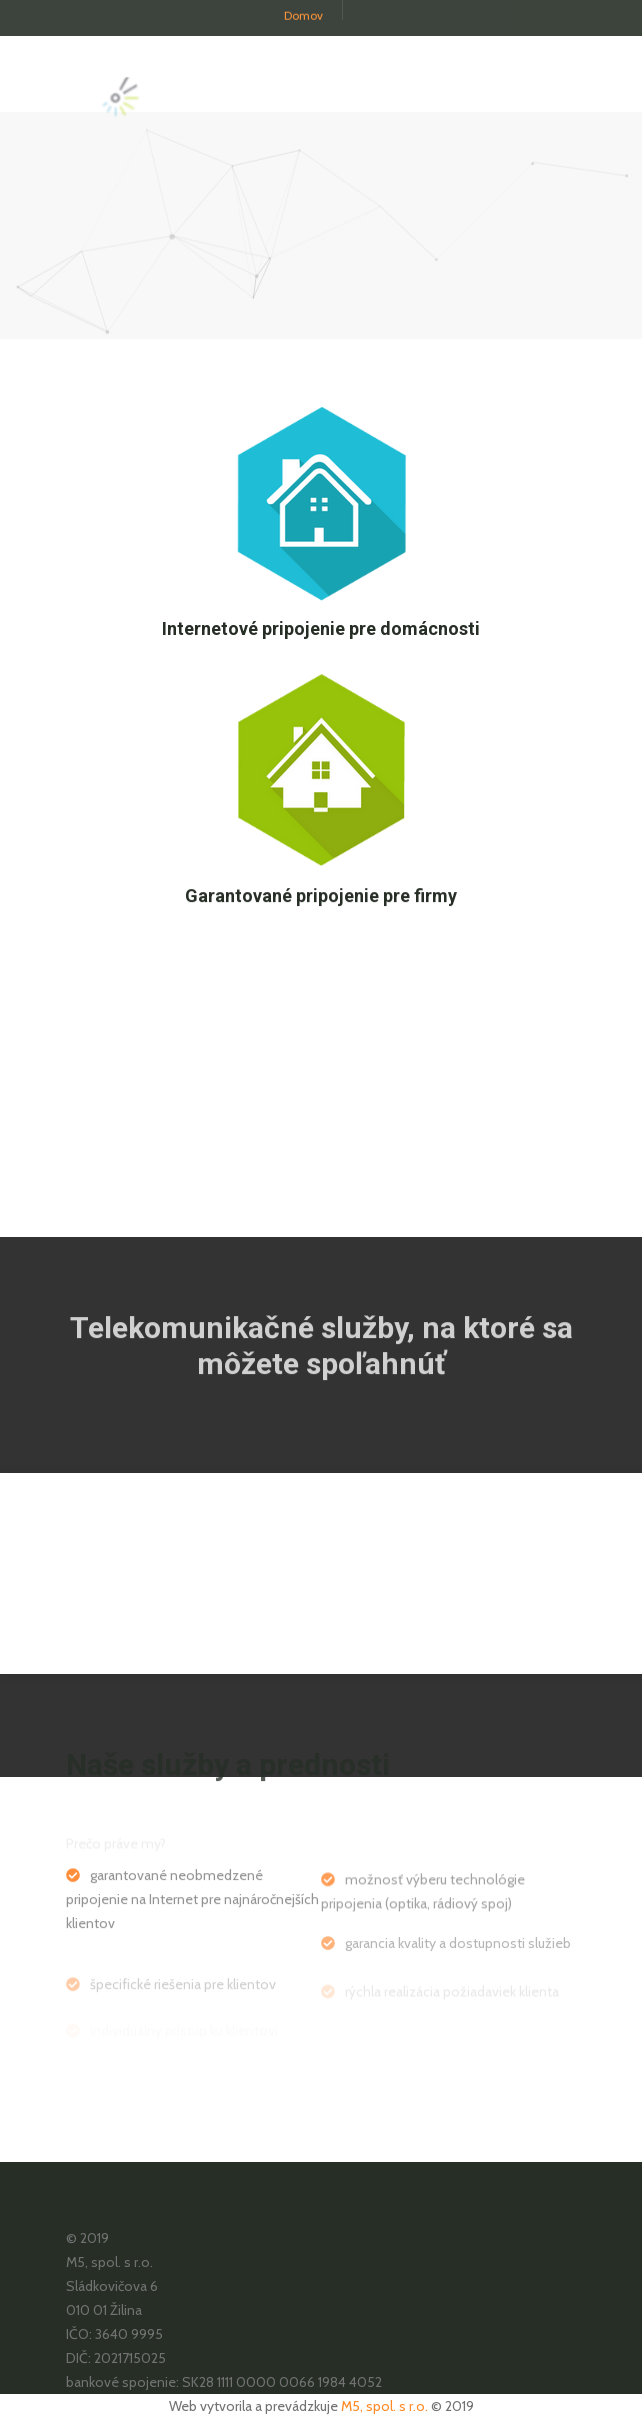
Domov (303, 9)
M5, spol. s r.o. (384, 2406)
